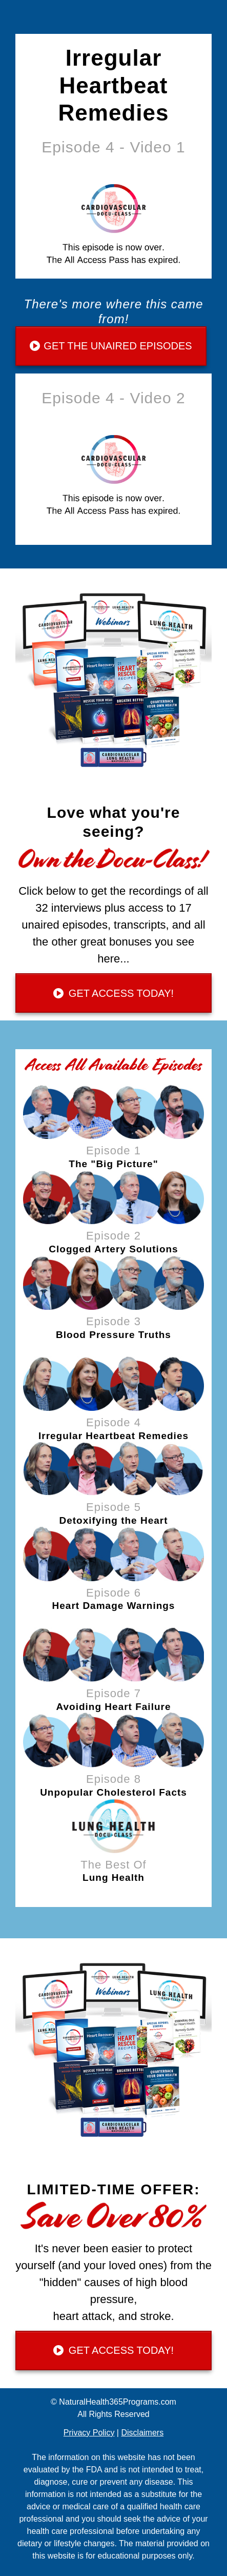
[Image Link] (113, 1111)
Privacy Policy (89, 2432)
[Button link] (111, 346)
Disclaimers (142, 2432)
